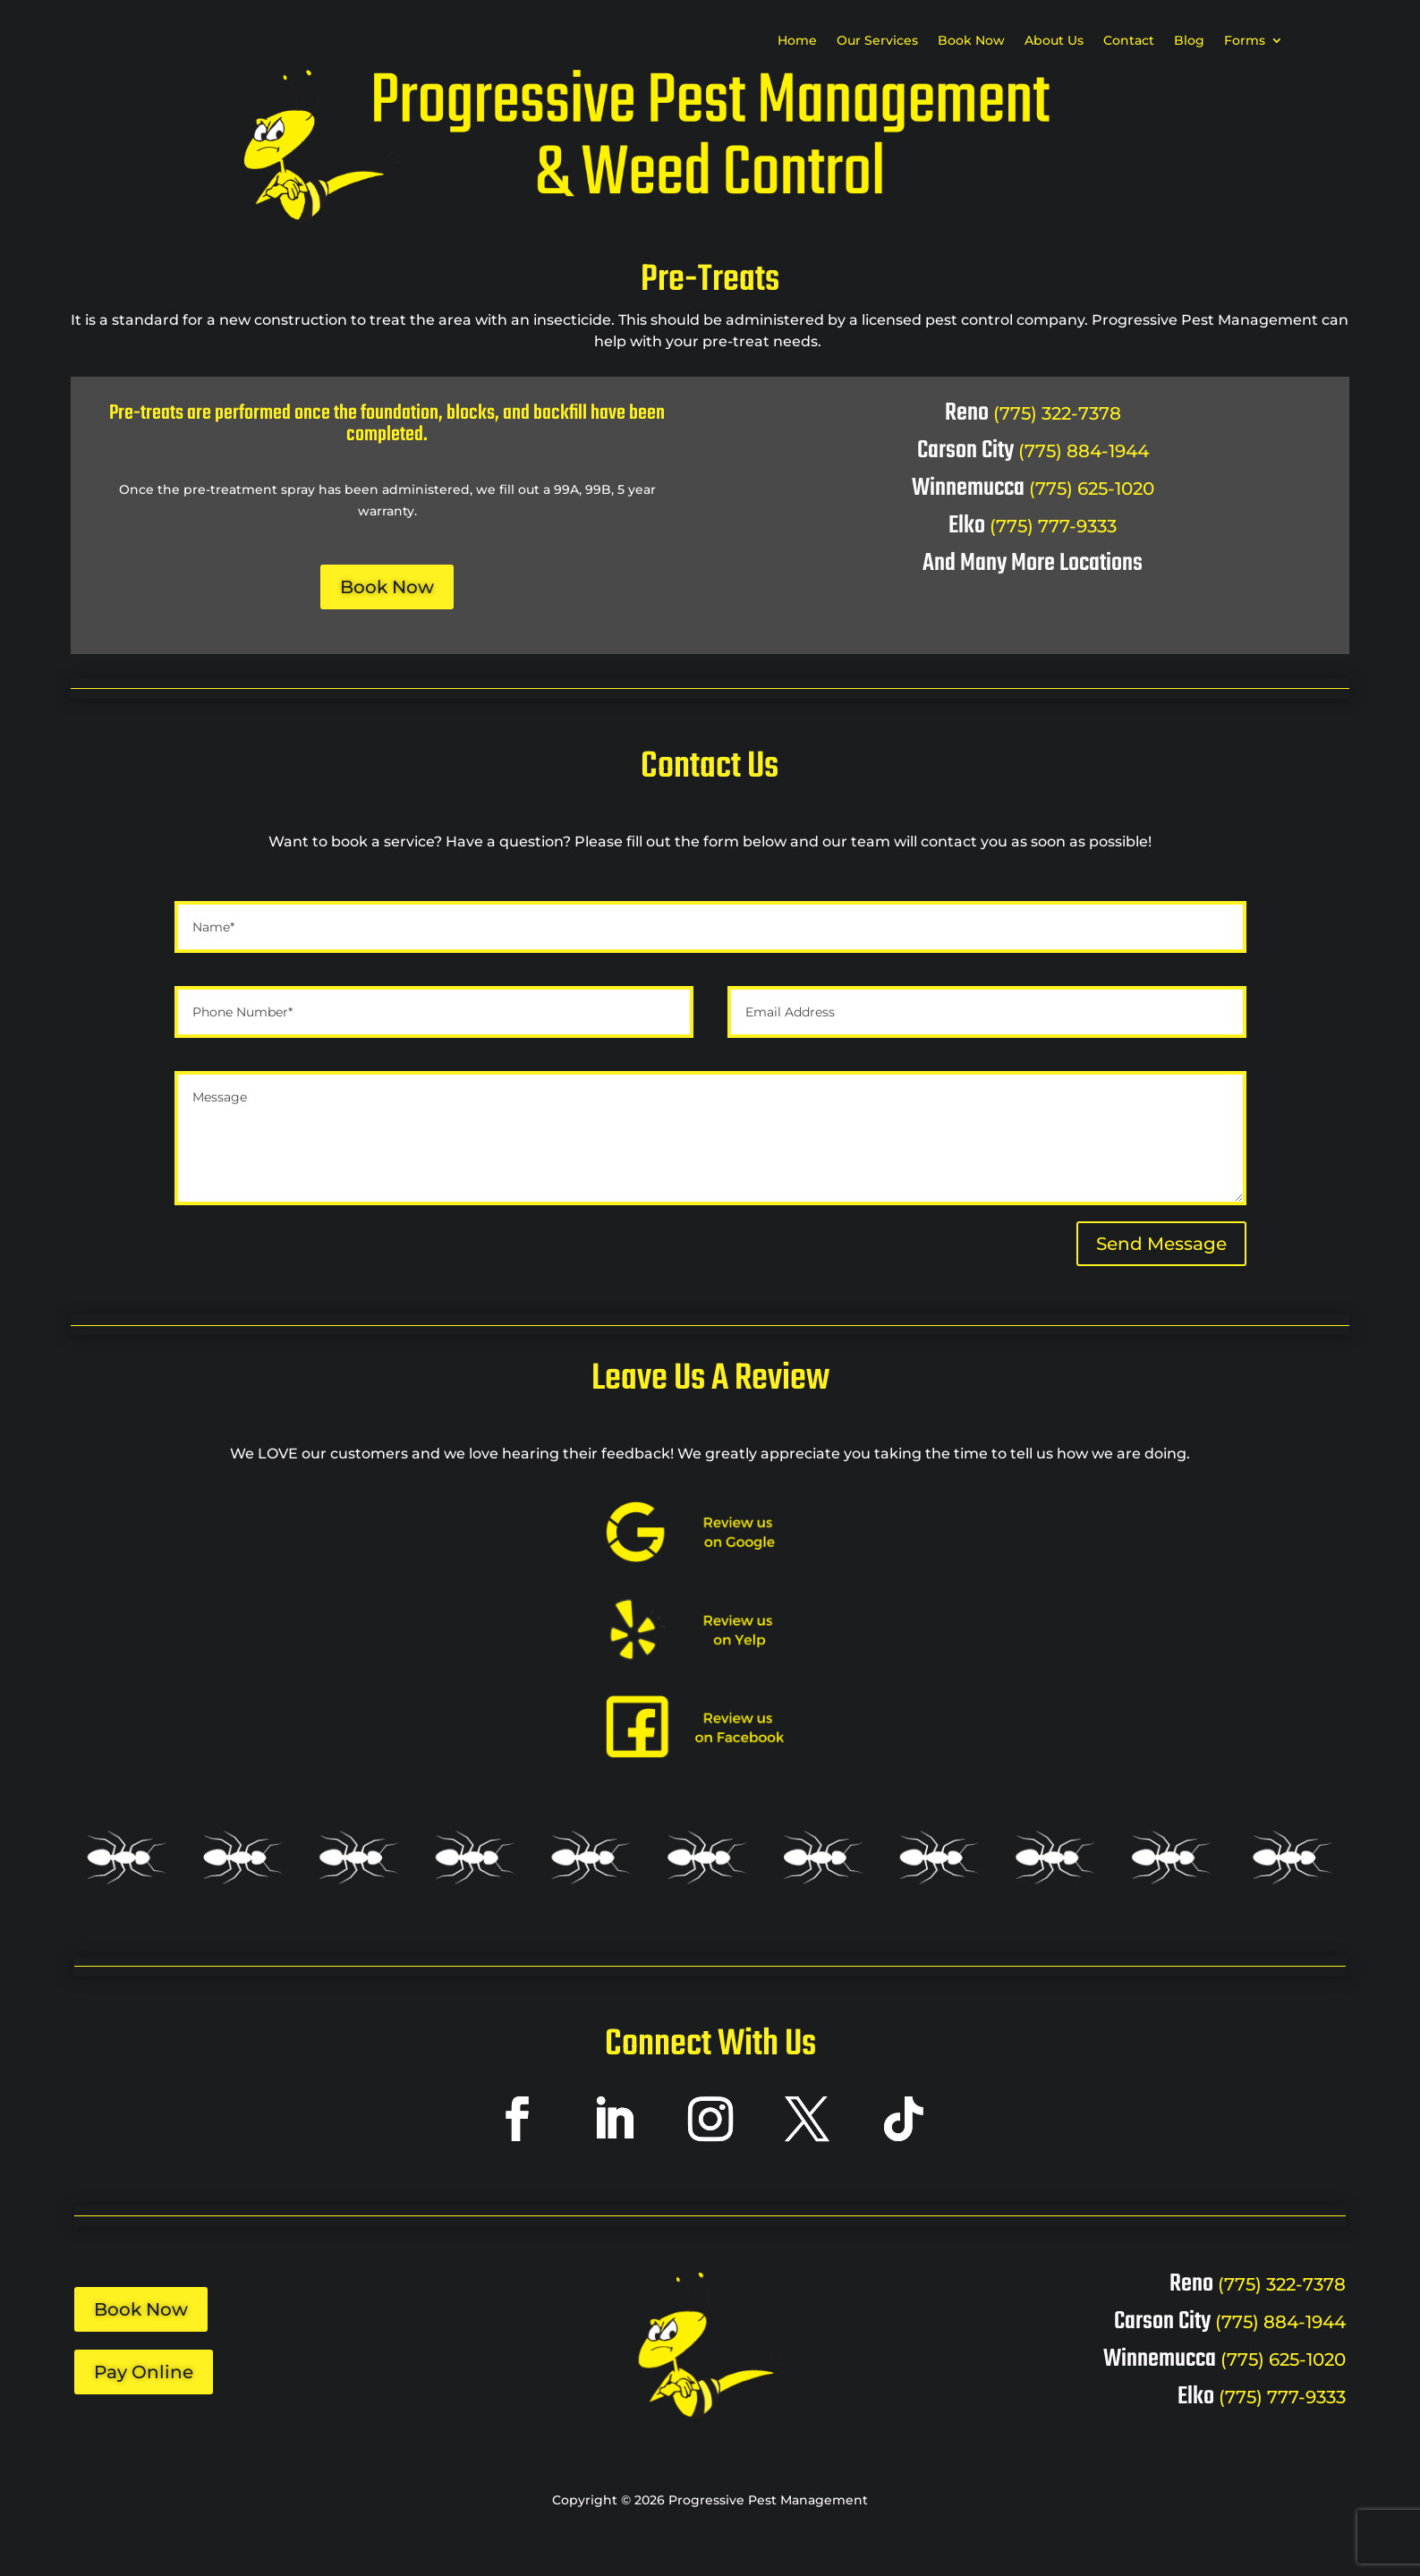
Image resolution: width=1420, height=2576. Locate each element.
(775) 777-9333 (1053, 526)
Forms (1244, 41)
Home (797, 41)
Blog (1189, 41)
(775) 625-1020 (1091, 488)
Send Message (1161, 1243)
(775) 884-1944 (1083, 451)
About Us (1054, 41)
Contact (1128, 41)
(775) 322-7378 (1057, 413)
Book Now (971, 41)
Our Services (877, 41)
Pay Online (143, 2372)
